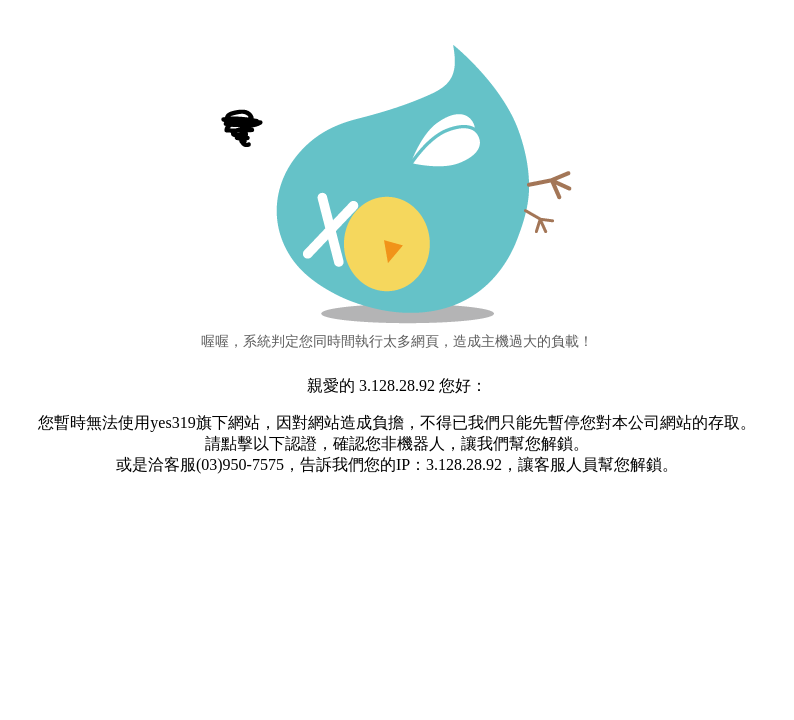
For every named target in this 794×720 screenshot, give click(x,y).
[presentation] (397, 540)
